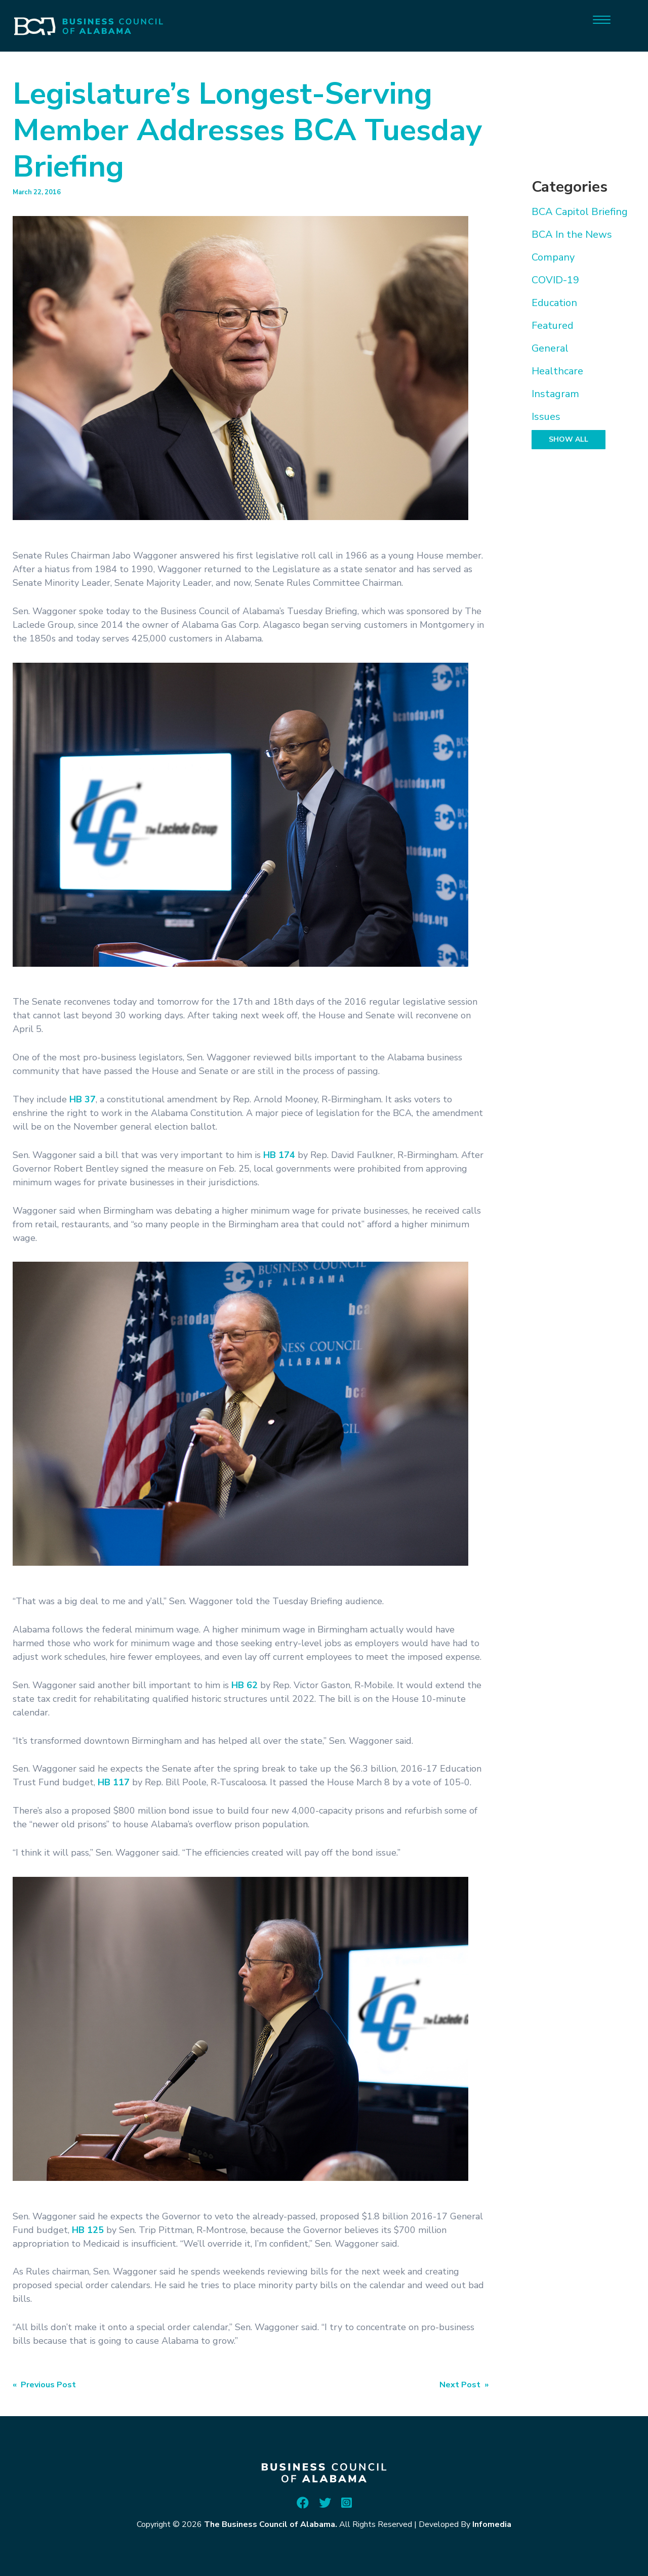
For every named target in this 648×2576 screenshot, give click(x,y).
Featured (553, 325)
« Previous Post (44, 2384)
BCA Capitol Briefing (580, 212)
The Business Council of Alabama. (270, 2524)
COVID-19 (555, 280)
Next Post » (464, 2384)
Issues (546, 416)
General (550, 348)
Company (553, 257)
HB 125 (88, 2230)
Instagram (555, 394)
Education (554, 303)
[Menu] (602, 19)
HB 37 (82, 1099)
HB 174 (279, 1155)
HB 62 (244, 1685)
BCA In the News (572, 234)
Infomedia (491, 2524)
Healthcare (557, 371)
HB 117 (114, 1782)
